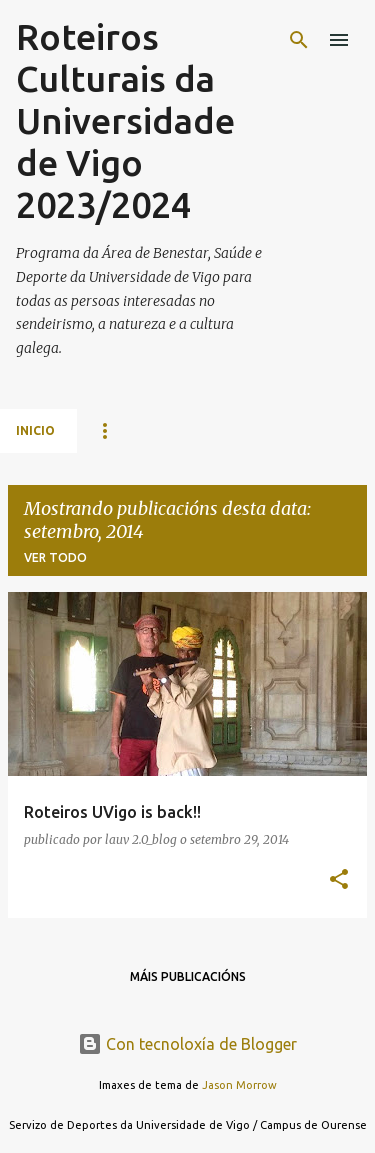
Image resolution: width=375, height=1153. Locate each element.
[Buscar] (299, 40)
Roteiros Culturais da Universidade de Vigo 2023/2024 (125, 120)
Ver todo (55, 557)
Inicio (35, 430)
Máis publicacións (188, 976)
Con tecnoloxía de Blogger (187, 1044)
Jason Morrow (239, 1085)
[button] (339, 880)
